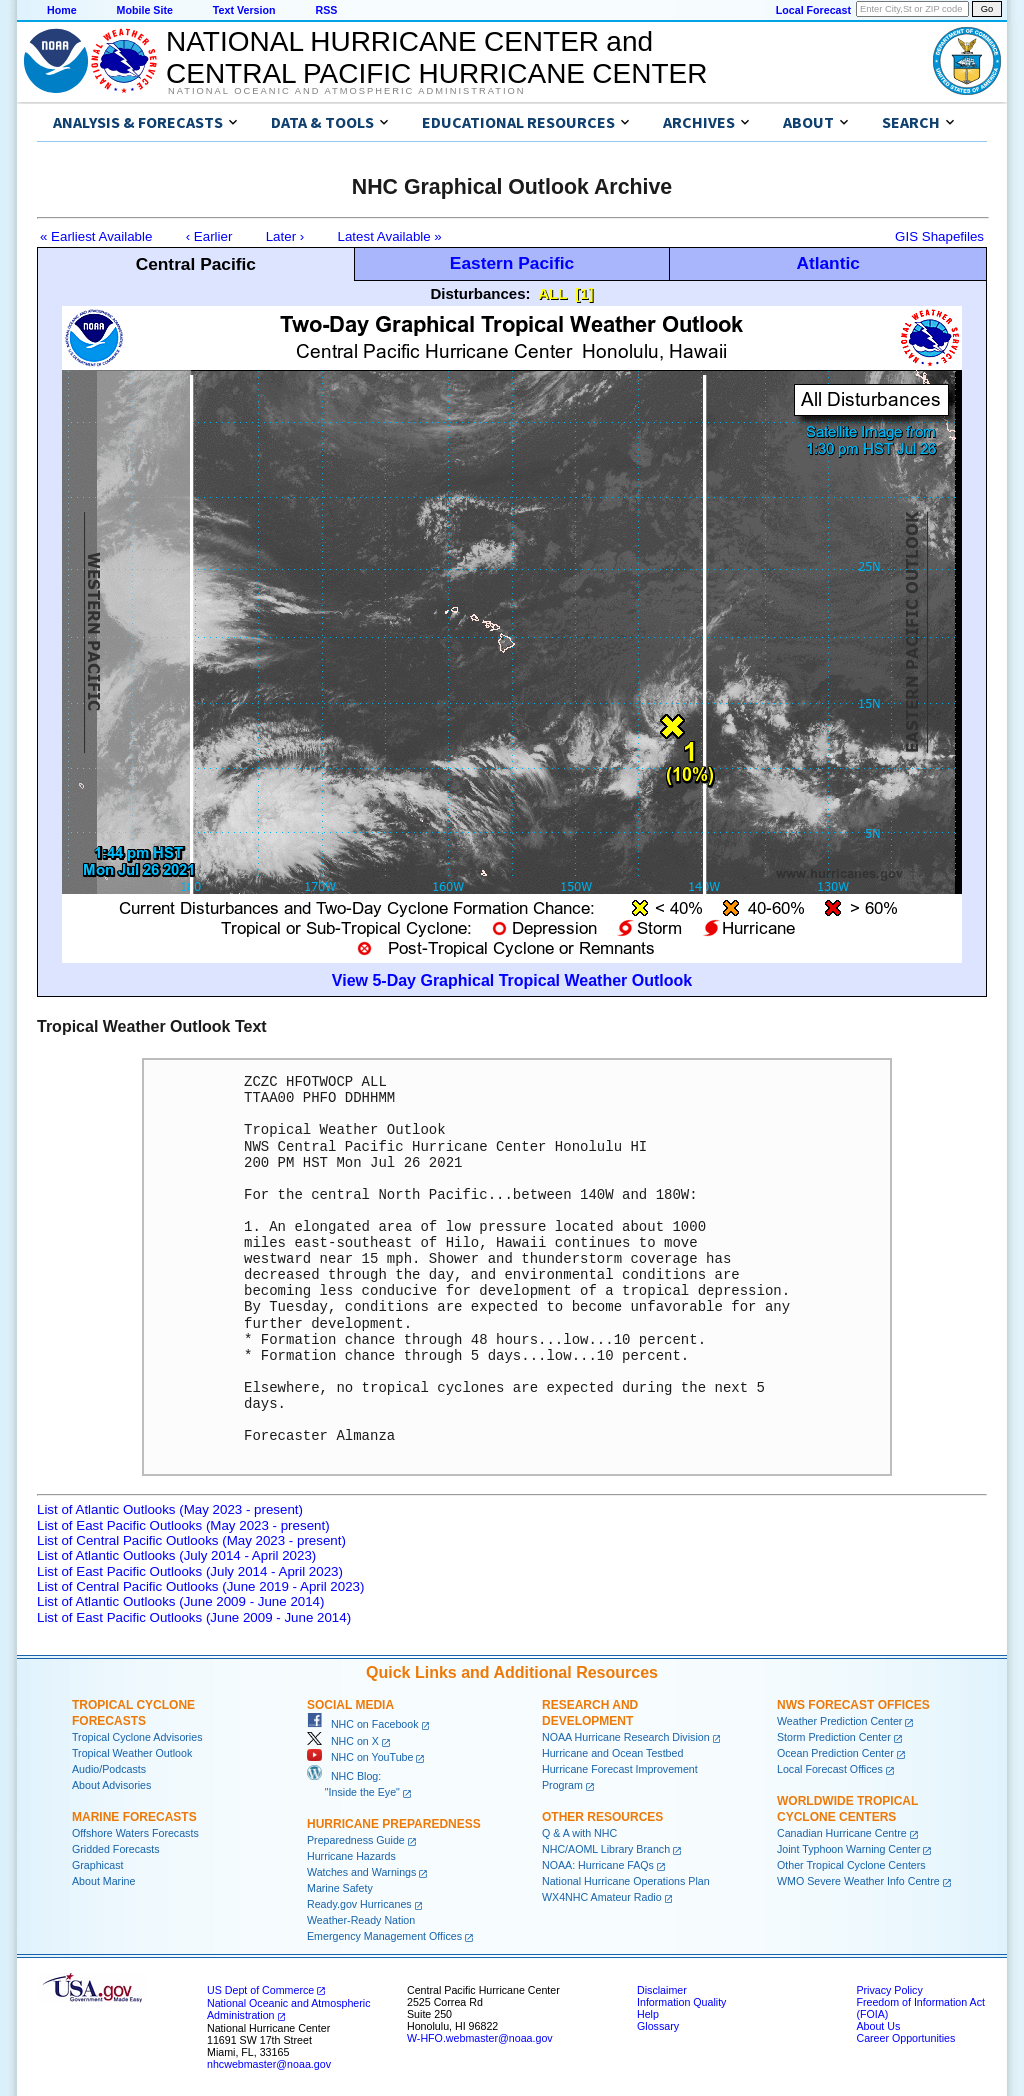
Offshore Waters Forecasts (135, 1833)
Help (648, 2014)
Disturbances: (481, 293)
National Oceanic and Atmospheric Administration (346, 91)
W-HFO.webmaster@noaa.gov (480, 2038)
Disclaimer (662, 1990)
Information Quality (681, 2002)
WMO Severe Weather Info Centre (858, 1881)
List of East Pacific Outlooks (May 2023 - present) (183, 1525)
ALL (552, 293)
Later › (285, 236)
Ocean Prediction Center (835, 1753)
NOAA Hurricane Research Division (626, 1737)
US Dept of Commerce (260, 1990)
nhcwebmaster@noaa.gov (269, 2064)
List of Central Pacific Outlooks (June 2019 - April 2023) (200, 1586)
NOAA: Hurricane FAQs (598, 1865)
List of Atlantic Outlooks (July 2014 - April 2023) (176, 1555)
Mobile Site (145, 10)
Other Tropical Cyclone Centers (851, 1865)
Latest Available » (390, 236)
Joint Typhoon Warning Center (848, 1849)
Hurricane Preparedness (394, 1824)
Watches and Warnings (361, 1872)
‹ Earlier (209, 236)
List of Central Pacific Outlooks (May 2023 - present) (191, 1540)
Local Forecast (813, 10)
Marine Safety (340, 1888)
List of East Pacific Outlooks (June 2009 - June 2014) (194, 1617)
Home (62, 10)
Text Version (244, 10)
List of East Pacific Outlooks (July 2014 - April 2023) (190, 1571)
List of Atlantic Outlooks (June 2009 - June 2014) (180, 1601)
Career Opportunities (905, 2038)
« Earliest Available (96, 236)
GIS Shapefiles (939, 236)
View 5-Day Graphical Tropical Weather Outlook (512, 980)
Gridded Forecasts (116, 1849)
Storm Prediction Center (834, 1737)
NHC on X (343, 1741)
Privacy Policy (889, 1990)
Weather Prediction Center (839, 1721)
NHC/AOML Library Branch (606, 1849)
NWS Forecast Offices (853, 1705)
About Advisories (111, 1785)
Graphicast (98, 1865)
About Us (878, 2026)
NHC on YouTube (360, 1757)
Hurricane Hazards (351, 1856)
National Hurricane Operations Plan (626, 1881)
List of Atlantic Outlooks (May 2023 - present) (170, 1509)
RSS (326, 10)
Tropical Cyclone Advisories (137, 1737)
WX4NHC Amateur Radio (602, 1897)
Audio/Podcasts (109, 1769)
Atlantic (828, 263)
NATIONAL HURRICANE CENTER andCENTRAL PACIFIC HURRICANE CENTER (436, 57)
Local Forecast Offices (830, 1769)
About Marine (103, 1881)
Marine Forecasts (134, 1817)
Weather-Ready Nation (361, 1920)
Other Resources (602, 1817)
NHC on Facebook (363, 1724)
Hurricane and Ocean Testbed (612, 1753)
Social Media (350, 1705)
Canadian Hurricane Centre (842, 1833)
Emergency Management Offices (384, 1936)
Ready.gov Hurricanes (359, 1904)
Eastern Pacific (512, 263)
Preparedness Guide (356, 1840)
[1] (584, 293)
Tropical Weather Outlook (132, 1753)
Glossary (658, 2026)
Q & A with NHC (579, 1833)
